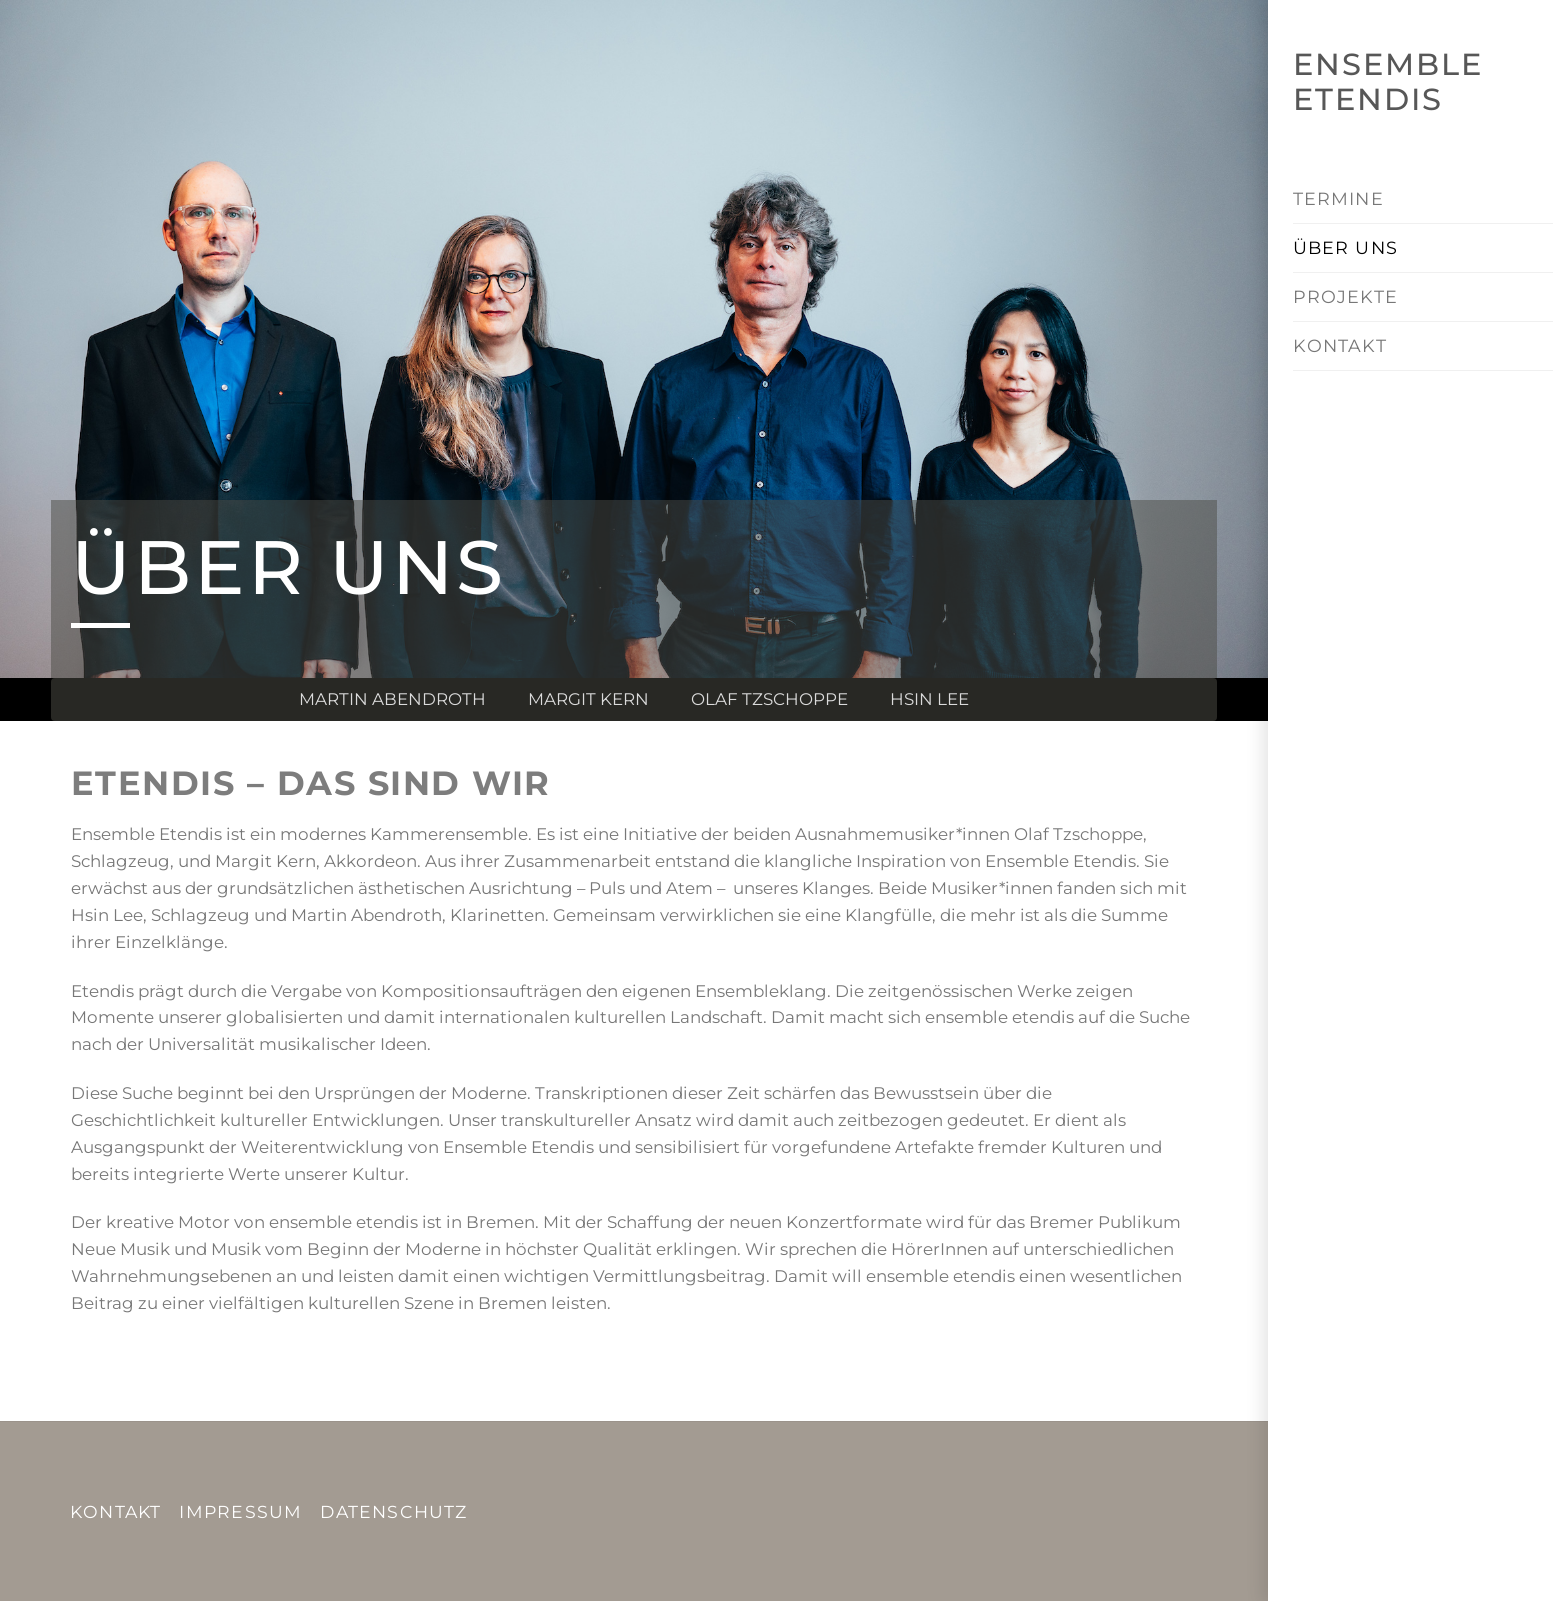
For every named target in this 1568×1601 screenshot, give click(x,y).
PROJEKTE (1345, 296)
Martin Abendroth (392, 699)
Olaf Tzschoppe (769, 699)
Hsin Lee (929, 699)
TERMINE (1338, 198)
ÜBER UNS (1345, 247)
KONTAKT (1339, 345)
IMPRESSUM (240, 1511)
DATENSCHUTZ (393, 1511)
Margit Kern (588, 699)
